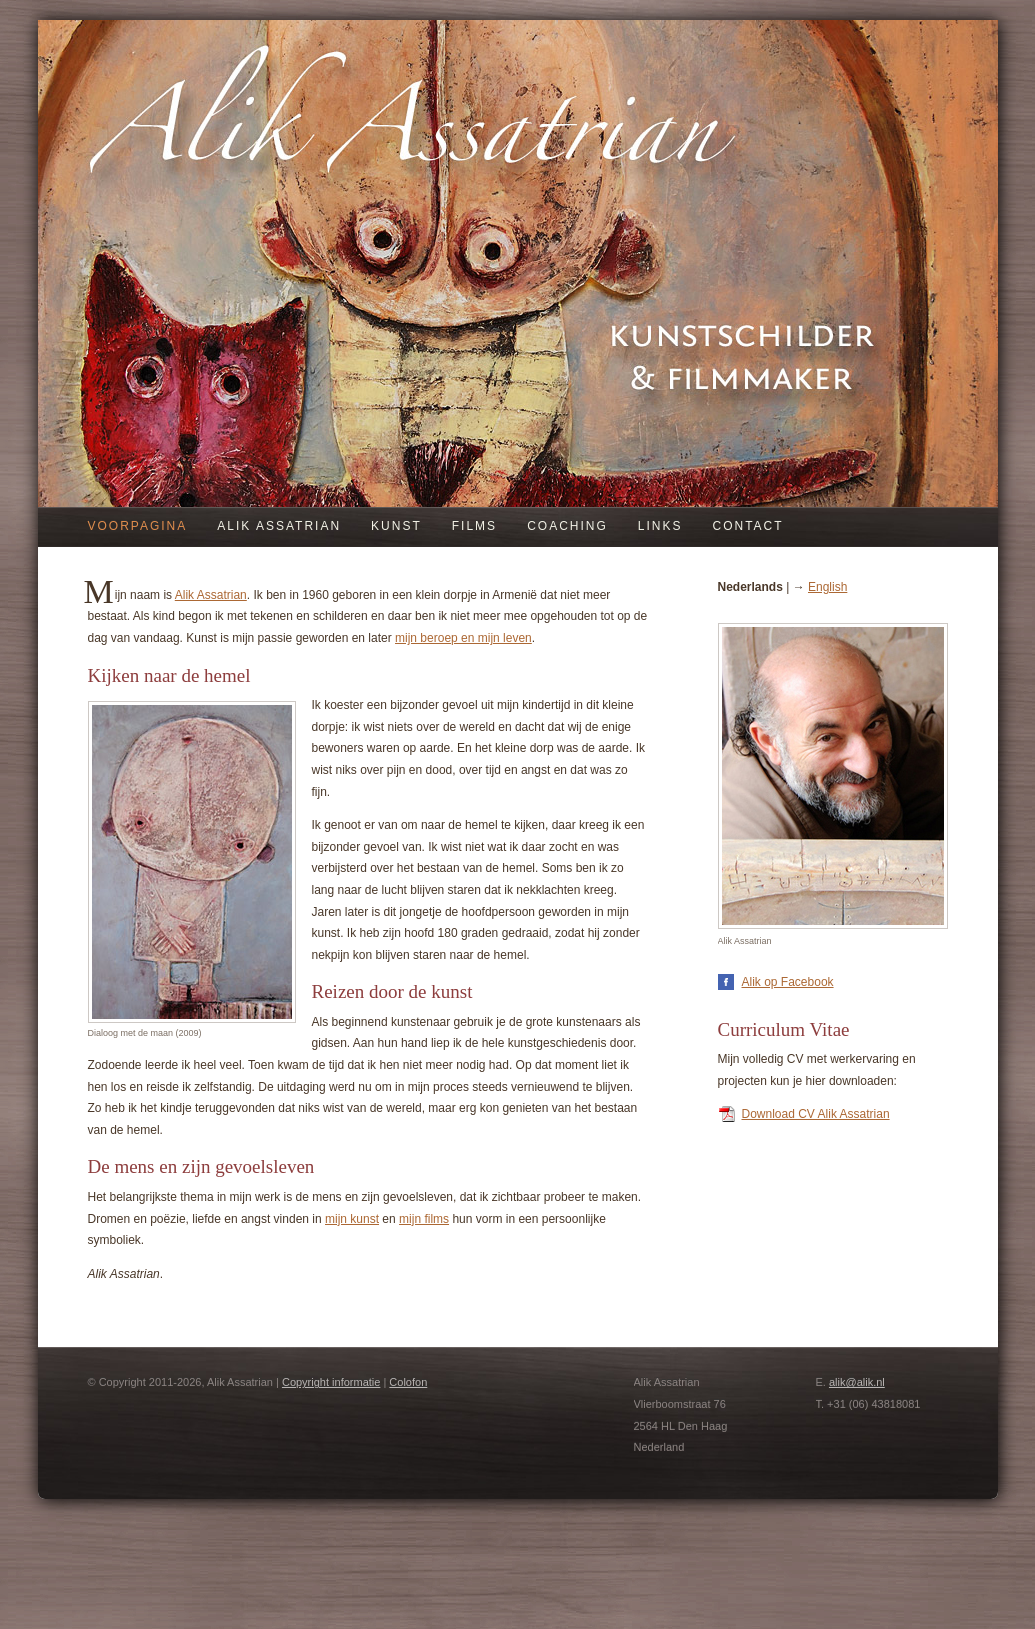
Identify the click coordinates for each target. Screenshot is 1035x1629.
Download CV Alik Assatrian (816, 1114)
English (827, 587)
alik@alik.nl (857, 1382)
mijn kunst (352, 1219)
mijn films (424, 1219)
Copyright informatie (331, 1382)
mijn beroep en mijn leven (463, 638)
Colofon (408, 1382)
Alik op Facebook (788, 982)
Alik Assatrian (211, 595)
